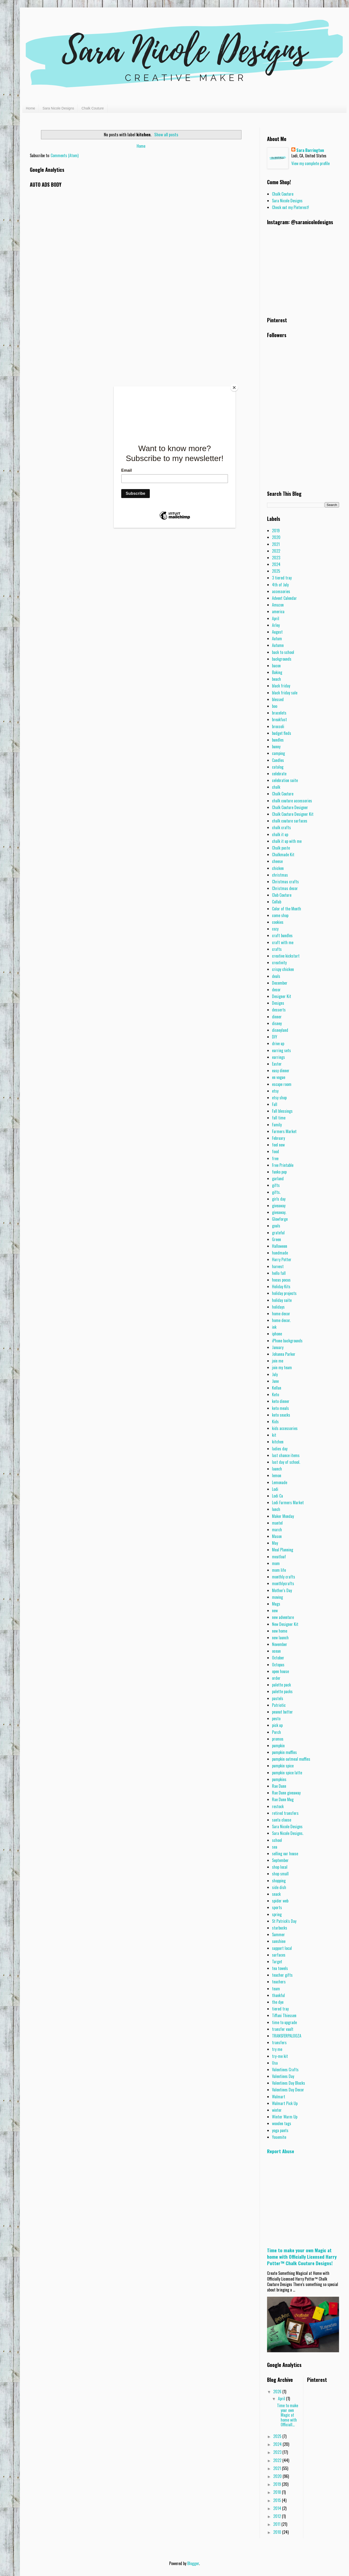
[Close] (234, 387)
